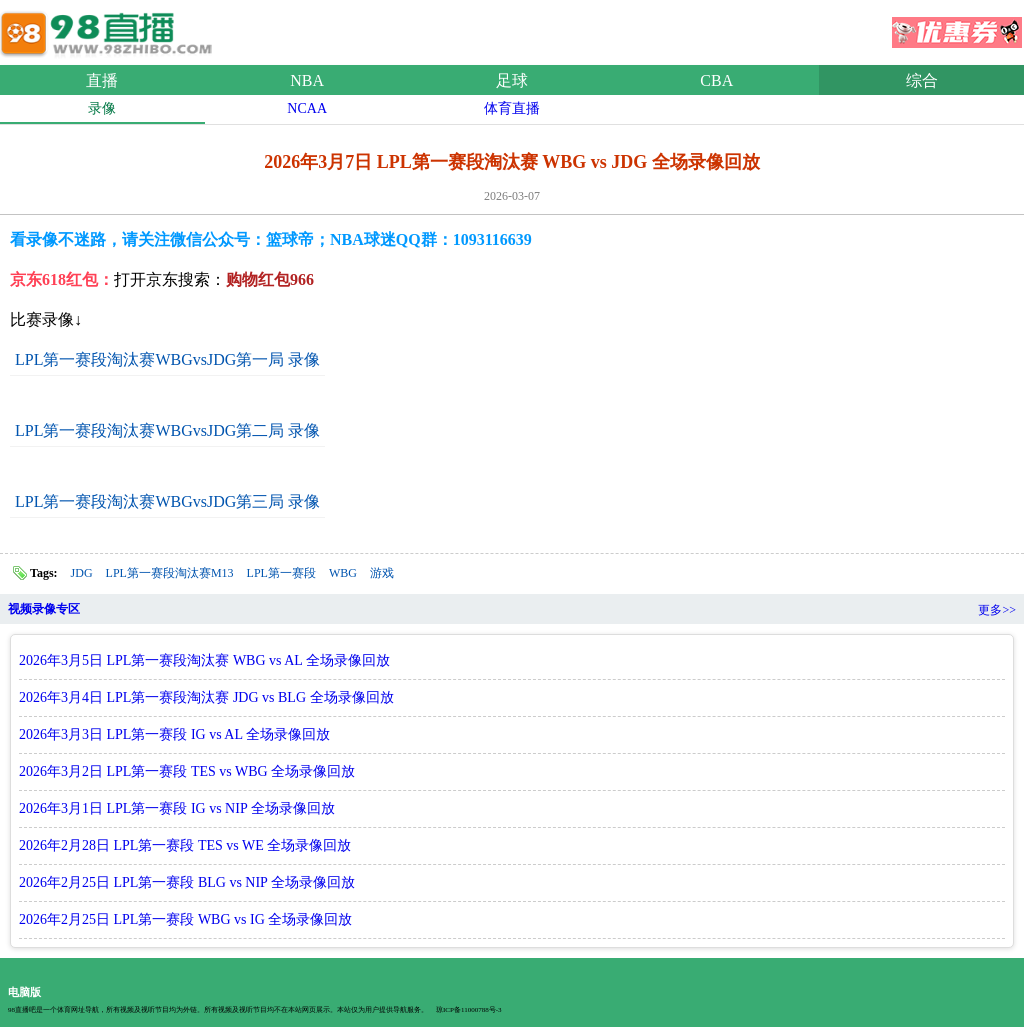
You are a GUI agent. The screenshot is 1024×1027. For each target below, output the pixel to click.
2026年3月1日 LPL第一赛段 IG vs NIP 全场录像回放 (177, 808)
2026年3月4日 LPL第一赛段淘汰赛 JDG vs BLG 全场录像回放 (206, 697)
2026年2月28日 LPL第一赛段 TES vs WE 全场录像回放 (185, 845)
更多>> (997, 610)
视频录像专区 (44, 609)
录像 (102, 108)
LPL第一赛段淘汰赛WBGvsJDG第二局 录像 (167, 430)
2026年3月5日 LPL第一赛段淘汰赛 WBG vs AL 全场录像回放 (204, 660)
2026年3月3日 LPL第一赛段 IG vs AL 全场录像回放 (174, 734)
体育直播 (512, 108)
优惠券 (957, 26)
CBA (716, 80)
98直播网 (110, 29)
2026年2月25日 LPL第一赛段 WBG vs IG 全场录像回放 (185, 919)
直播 (102, 80)
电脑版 (24, 992)
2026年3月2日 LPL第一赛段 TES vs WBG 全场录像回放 (187, 771)
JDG (82, 573)
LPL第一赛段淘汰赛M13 (170, 573)
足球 (512, 80)
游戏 (382, 573)
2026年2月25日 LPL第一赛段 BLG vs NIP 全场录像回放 (187, 882)
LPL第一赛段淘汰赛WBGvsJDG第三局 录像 (167, 501)
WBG (343, 573)
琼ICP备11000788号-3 (468, 1010)
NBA (307, 80)
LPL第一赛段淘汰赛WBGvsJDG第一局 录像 (167, 359)
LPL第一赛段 (281, 573)
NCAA (307, 108)
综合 (922, 80)
